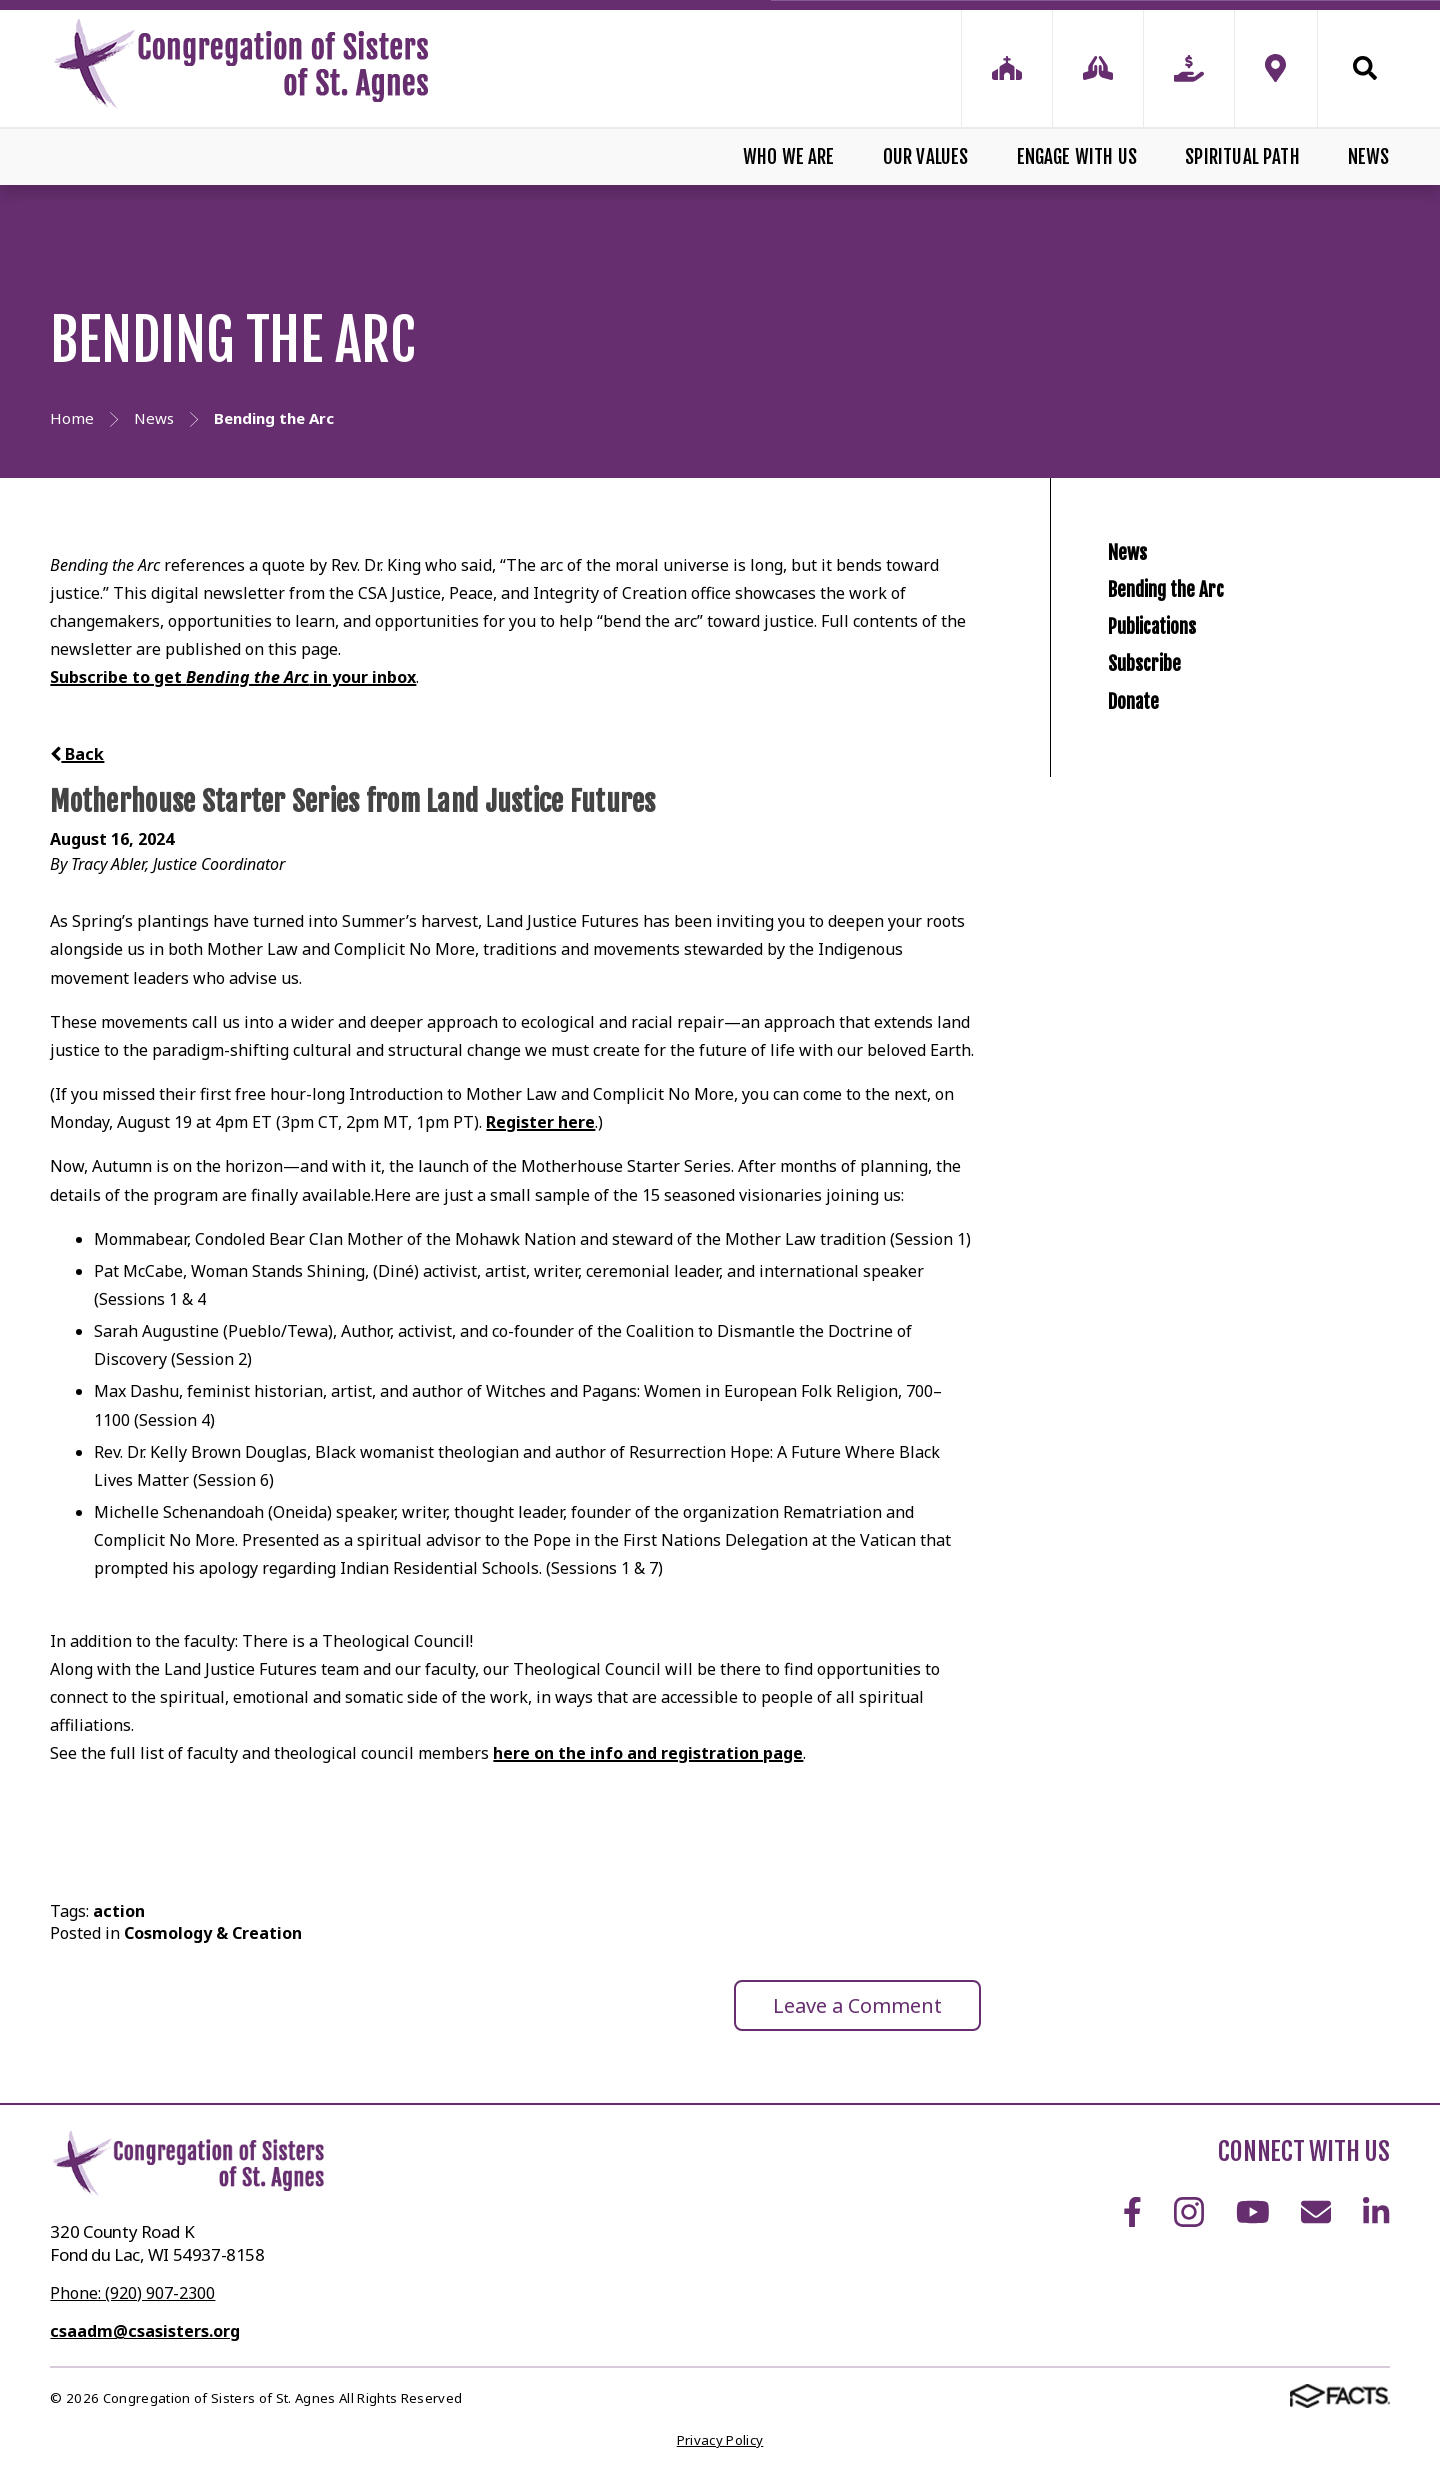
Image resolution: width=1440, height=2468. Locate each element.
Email (1316, 2212)
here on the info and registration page (648, 1753)
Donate (1146, 843)
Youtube (1253, 2212)
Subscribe (1163, 774)
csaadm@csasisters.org (145, 2331)
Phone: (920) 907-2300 (132, 2293)
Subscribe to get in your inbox (233, 677)
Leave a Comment (857, 2005)
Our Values (926, 157)
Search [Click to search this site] (1365, 68)
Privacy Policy (720, 2440)
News (1369, 157)
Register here (540, 1122)
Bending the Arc (1194, 636)
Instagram (1189, 2212)
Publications (1175, 705)
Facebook (1132, 2212)
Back (77, 754)
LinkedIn (1376, 2212)
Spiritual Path (1242, 157)
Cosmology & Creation (213, 1933)
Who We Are (789, 157)
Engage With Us (1077, 157)
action (119, 1911)
